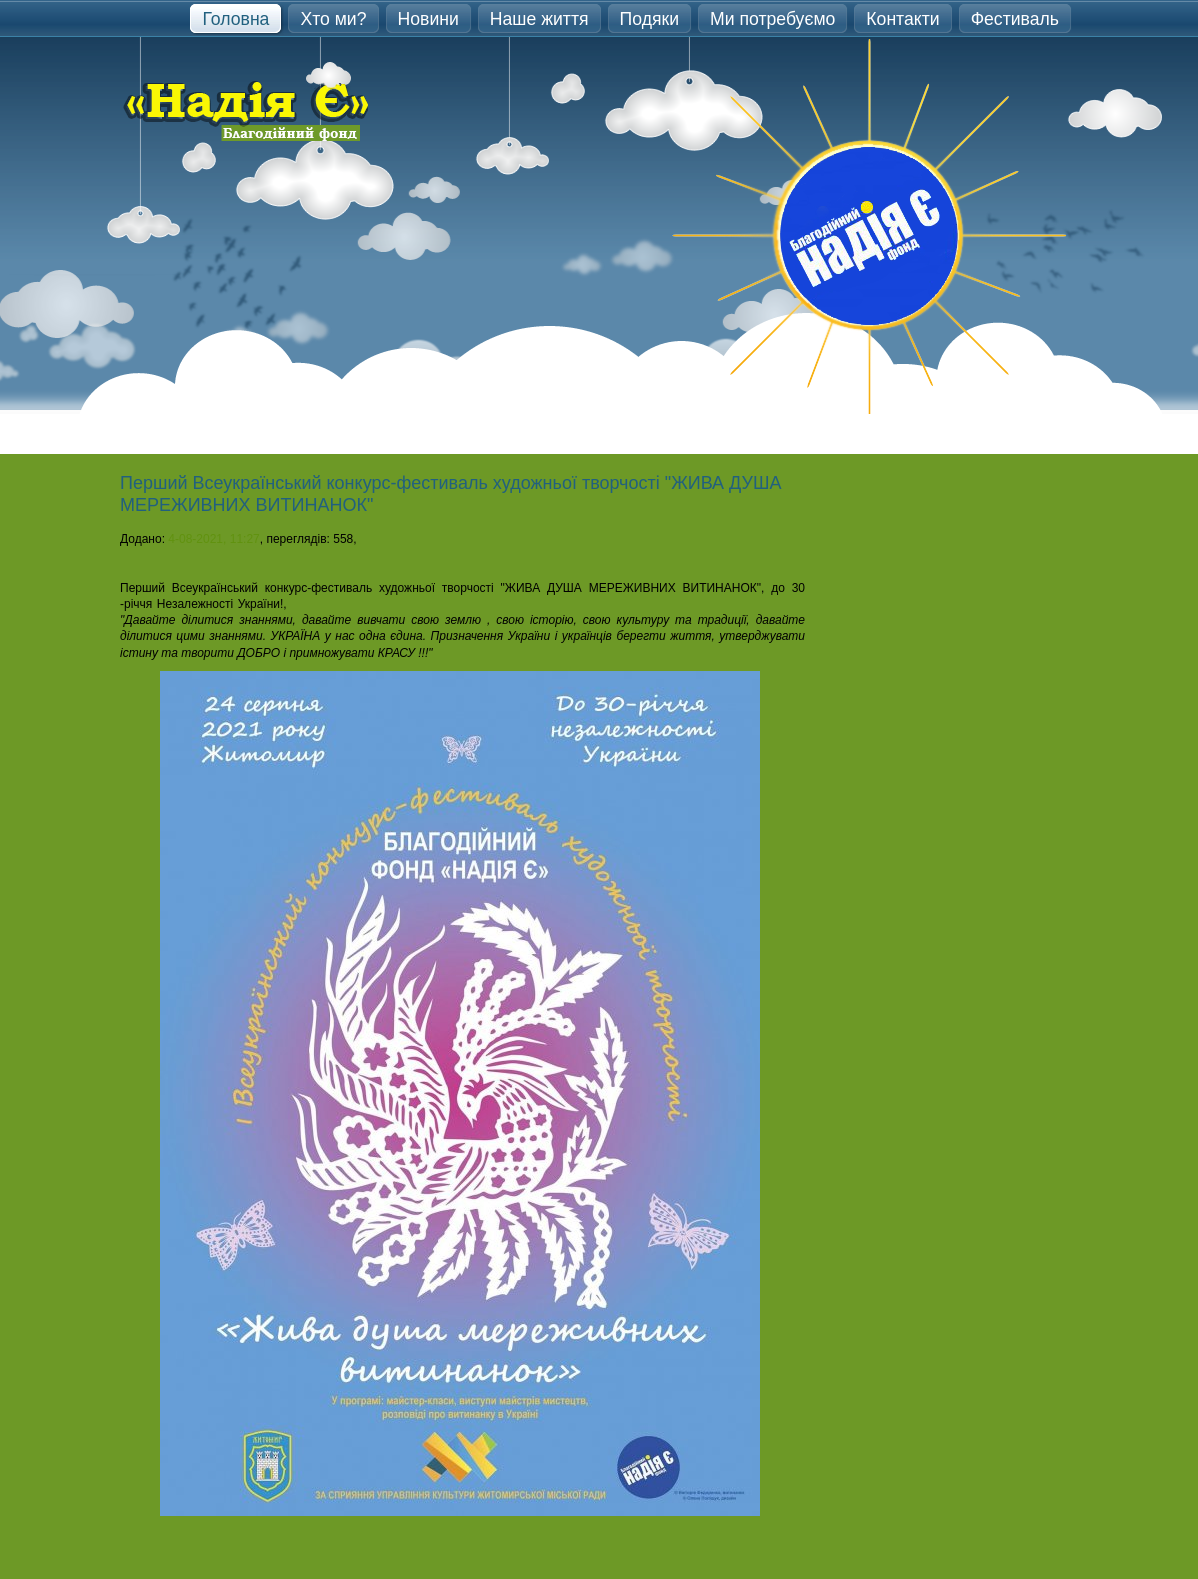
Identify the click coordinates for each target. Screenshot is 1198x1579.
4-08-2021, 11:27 (213, 539)
